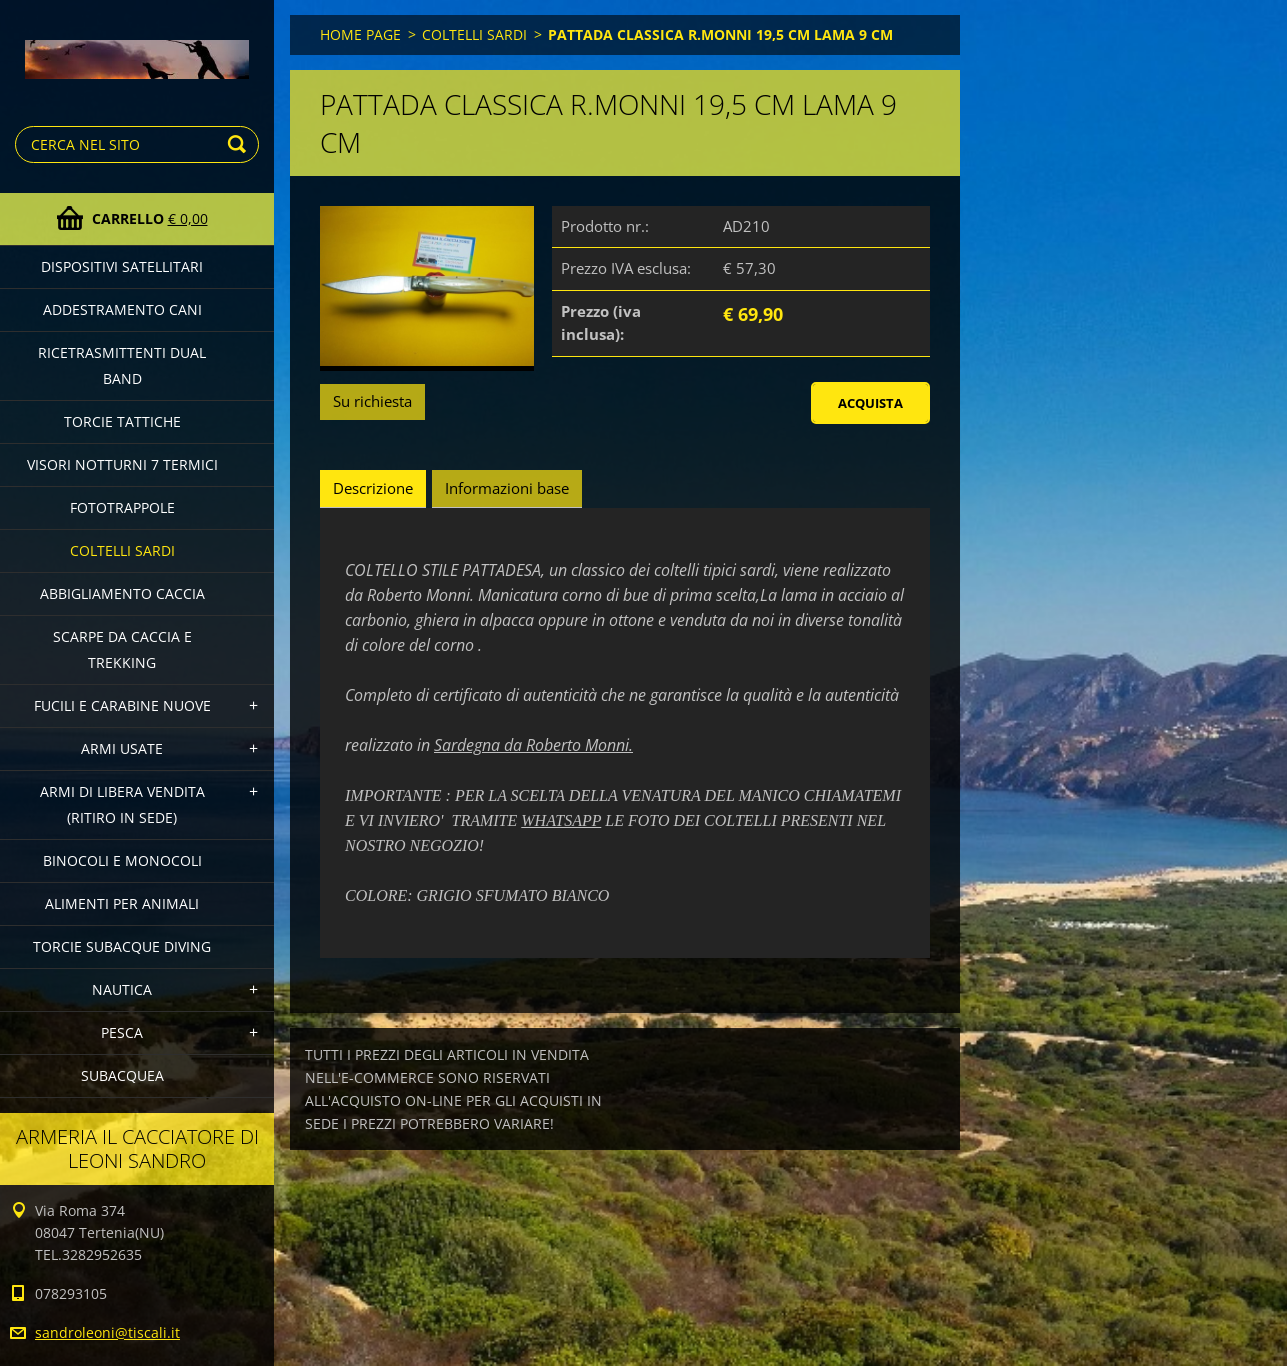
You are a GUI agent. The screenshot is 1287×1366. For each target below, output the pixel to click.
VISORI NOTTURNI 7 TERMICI (122, 464)
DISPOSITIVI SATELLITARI (122, 266)
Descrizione (373, 488)
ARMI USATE (122, 748)
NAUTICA (122, 989)
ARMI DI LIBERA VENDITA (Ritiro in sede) (122, 804)
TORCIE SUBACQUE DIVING (122, 946)
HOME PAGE (360, 34)
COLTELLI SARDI (122, 550)
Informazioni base (507, 488)
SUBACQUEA (122, 1075)
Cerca (240, 144)
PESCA (122, 1032)
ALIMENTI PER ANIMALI (122, 903)
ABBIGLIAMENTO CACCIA (122, 593)
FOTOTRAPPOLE (122, 507)
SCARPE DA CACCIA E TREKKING (122, 649)
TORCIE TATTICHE (122, 421)
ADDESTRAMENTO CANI (122, 309)
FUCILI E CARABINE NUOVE (122, 705)
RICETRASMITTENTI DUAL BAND (122, 365)
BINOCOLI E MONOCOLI (122, 860)
